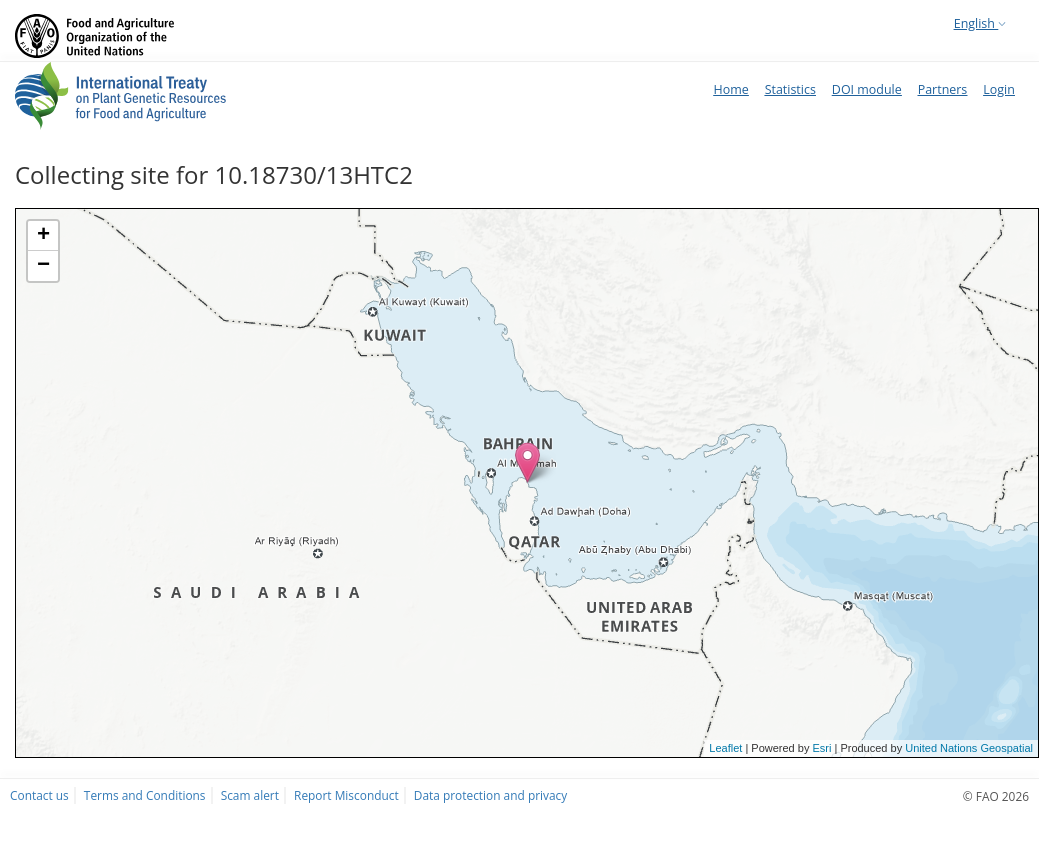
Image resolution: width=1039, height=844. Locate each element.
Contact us (39, 795)
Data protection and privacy (490, 795)
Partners (943, 89)
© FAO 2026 (996, 796)
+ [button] (43, 236)
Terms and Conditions (145, 795)
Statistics (790, 89)
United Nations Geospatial (969, 748)
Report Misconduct (346, 795)
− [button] (43, 266)
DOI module (867, 89)
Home (730, 89)
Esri (821, 748)
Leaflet (725, 748)
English (980, 23)
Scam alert (250, 795)
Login (999, 89)
